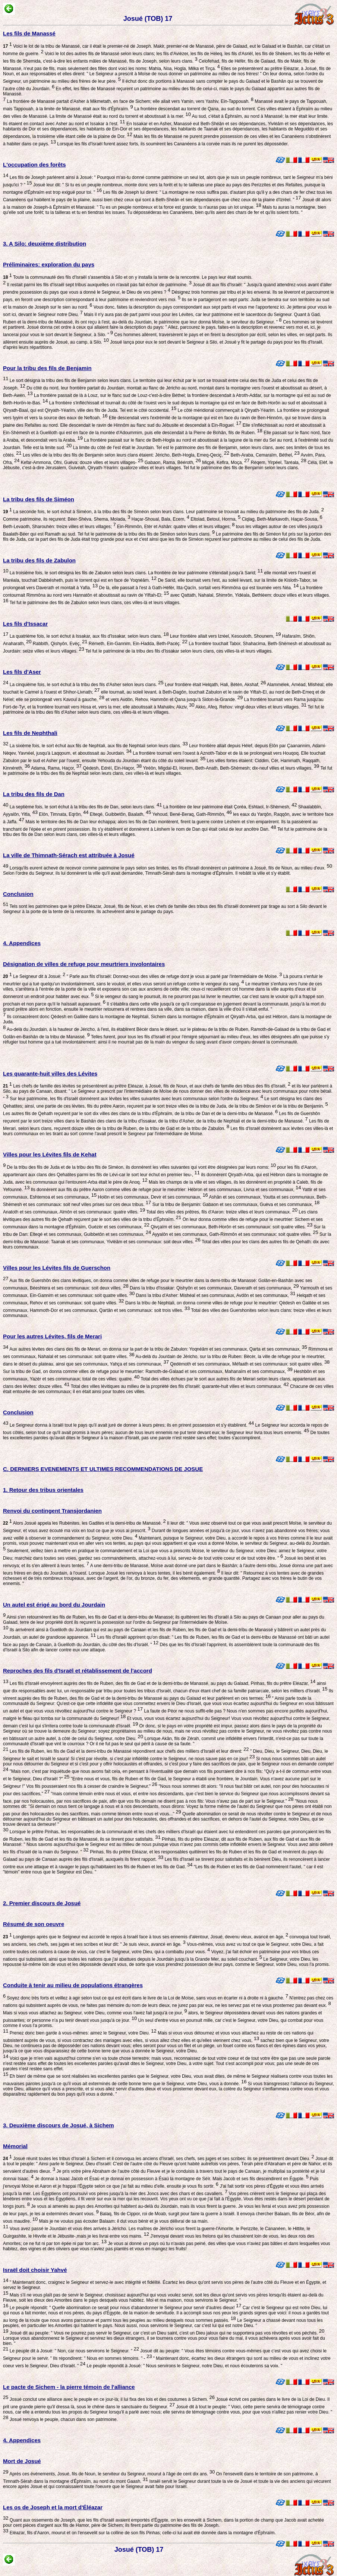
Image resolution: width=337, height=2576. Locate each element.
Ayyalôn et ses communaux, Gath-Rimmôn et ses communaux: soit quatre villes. (234, 1234)
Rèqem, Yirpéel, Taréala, (278, 462)
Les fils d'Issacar (25, 624)
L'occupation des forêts (34, 164)
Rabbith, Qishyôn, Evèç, (60, 643)
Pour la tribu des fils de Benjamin (47, 368)
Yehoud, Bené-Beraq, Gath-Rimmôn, (191, 814)
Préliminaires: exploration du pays (48, 264)
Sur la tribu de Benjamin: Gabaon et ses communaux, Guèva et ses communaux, (235, 1204)
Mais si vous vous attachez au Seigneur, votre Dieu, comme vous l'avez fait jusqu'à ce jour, (95, 2012)
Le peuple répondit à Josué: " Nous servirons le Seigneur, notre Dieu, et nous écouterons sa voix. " (183, 2365)
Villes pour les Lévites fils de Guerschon (56, 1268)
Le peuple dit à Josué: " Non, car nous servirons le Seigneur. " (73, 2351)
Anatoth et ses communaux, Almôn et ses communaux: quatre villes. (74, 1212)
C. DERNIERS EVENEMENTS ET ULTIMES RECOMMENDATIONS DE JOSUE (103, 1469)
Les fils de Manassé (29, 33)
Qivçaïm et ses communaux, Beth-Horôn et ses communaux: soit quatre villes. (230, 1226)
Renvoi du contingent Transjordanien (52, 1511)
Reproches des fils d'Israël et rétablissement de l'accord (77, 1670)
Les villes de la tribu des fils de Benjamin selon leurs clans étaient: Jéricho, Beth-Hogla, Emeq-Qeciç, (125, 455)
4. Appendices (22, 943)
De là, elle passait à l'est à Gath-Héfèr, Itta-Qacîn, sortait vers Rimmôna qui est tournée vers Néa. (198, 587)
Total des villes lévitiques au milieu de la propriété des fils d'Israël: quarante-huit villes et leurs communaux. (179, 1386)
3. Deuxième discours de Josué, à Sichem (58, 2125)
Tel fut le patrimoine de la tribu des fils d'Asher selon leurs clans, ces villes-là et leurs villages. (163, 709)
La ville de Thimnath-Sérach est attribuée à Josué (69, 855)
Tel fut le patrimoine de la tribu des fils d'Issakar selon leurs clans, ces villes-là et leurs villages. (178, 651)
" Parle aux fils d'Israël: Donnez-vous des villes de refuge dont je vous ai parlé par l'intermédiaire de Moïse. (173, 976)
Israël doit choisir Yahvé (35, 2270)
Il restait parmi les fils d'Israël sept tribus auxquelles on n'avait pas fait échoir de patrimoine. (99, 284)
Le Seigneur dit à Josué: (34, 976)
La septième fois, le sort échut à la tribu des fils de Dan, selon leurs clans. (85, 806)
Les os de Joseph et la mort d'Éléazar (53, 2507)
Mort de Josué (22, 2461)
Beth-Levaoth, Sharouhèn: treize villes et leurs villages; (59, 526)
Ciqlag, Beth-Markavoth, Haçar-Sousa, (281, 519)
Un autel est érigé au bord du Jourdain (54, 1604)
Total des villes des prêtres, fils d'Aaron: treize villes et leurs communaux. (221, 1212)
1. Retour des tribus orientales (43, 1490)
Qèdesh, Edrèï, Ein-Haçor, (112, 768)
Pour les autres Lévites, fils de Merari (52, 1336)
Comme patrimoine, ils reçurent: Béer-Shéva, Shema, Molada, (66, 519)
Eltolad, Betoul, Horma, (214, 519)
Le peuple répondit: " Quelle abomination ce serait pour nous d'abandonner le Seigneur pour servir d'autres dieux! (124, 2307)
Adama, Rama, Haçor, (56, 768)
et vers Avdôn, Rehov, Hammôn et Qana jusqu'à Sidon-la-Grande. (173, 699)
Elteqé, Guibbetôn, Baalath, (120, 814)
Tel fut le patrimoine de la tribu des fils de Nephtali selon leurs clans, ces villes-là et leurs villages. (167, 770)
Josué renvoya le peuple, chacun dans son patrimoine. (63, 2419)
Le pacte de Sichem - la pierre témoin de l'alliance (69, 2387)
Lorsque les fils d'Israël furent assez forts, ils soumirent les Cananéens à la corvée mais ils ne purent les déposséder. (172, 143)
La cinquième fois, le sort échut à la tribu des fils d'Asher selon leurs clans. (85, 684)
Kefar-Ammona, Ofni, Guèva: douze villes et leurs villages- (81, 462)
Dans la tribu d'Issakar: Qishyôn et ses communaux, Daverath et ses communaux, (214, 1288)
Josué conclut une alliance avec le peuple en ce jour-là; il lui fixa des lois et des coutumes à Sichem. (111, 2399)
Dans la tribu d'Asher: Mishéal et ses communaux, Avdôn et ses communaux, (215, 1295)
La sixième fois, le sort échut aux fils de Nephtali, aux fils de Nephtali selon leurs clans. (98, 745)
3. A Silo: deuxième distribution (44, 243)
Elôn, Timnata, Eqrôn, (63, 814)
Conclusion (18, 894)
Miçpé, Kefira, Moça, (225, 462)
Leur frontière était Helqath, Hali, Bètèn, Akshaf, (215, 684)
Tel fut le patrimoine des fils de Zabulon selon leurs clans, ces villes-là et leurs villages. (94, 602)
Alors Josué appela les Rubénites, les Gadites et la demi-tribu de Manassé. (84, 1523)
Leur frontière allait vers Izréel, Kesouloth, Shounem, (225, 636)
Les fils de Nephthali (30, 733)
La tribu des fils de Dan (33, 794)
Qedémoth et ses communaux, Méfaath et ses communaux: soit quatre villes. (249, 1364)
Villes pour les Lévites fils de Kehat (50, 1154)
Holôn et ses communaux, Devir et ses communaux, (152, 1197)
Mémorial (15, 2146)
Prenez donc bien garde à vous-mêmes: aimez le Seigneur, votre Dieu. (82, 2033)
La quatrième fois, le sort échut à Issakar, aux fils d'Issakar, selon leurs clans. (88, 636)
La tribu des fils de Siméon (38, 499)
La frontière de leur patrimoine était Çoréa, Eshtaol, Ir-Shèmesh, (229, 806)
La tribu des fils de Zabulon (39, 560)
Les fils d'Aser (22, 672)
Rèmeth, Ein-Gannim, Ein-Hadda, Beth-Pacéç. (137, 643)
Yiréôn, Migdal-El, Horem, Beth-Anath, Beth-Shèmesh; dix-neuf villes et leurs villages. (230, 768)
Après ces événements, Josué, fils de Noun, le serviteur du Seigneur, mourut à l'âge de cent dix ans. (111, 2473)
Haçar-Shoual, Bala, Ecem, (159, 519)
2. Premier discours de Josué (42, 1903)
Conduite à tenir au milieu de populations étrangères (73, 1985)
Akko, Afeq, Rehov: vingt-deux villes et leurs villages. (251, 707)
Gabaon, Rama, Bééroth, (172, 462)
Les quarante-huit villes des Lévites (50, 1073)
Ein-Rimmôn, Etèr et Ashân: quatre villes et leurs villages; (175, 526)
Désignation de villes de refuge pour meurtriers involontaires (84, 964)
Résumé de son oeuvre (33, 1924)
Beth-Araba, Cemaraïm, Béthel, (264, 455)
